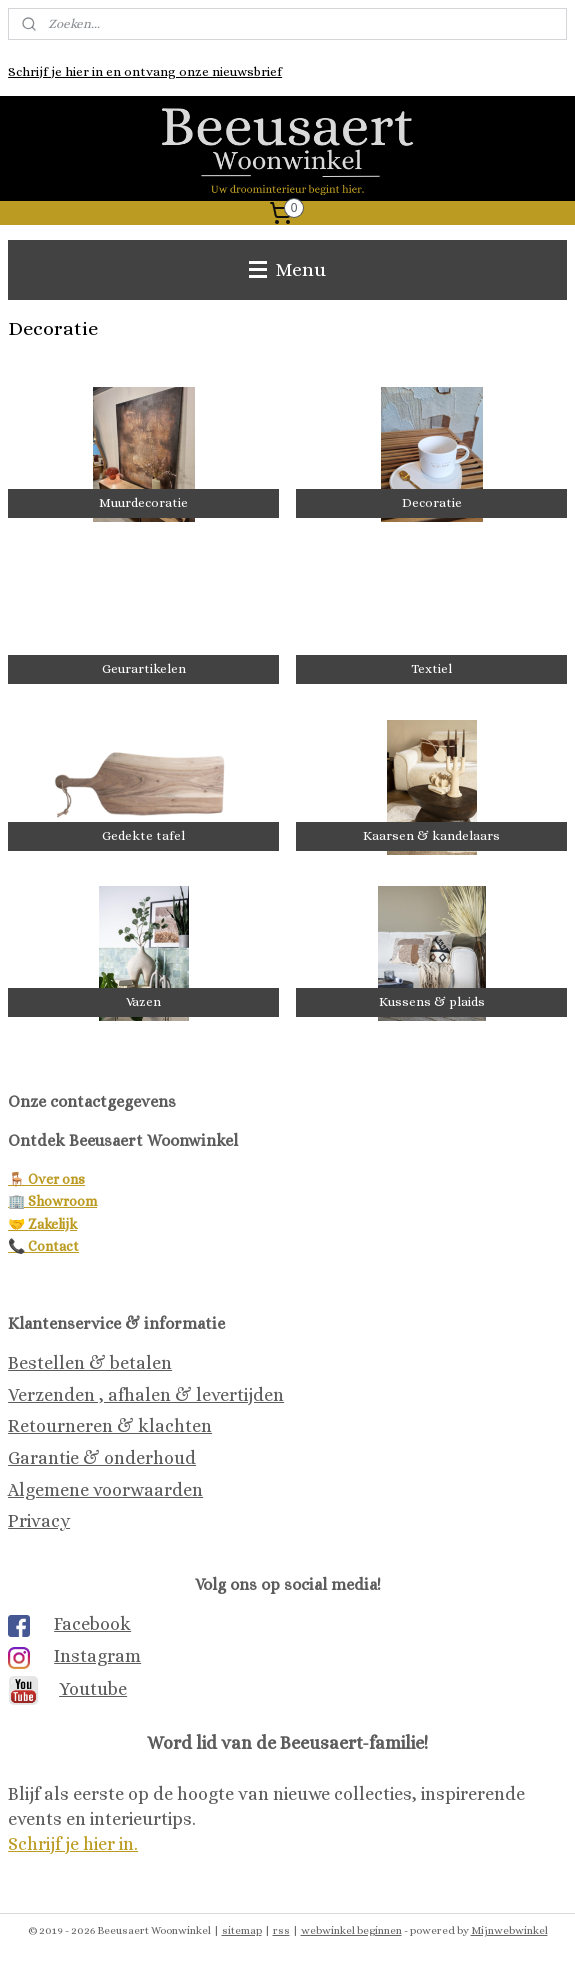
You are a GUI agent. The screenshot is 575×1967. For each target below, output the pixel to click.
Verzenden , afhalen (89, 1395)
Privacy (39, 1521)
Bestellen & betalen (90, 1363)
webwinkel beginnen (351, 1930)
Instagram (97, 1656)
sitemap (242, 1930)
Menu (287, 269)
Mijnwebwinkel (509, 1930)
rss (281, 1930)
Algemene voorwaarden (105, 1490)
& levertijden (227, 1395)
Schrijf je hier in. (73, 1844)
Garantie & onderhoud (102, 1458)
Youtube (93, 1689)
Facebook (92, 1624)
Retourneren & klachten (110, 1426)
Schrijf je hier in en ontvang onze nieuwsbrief (145, 71)
